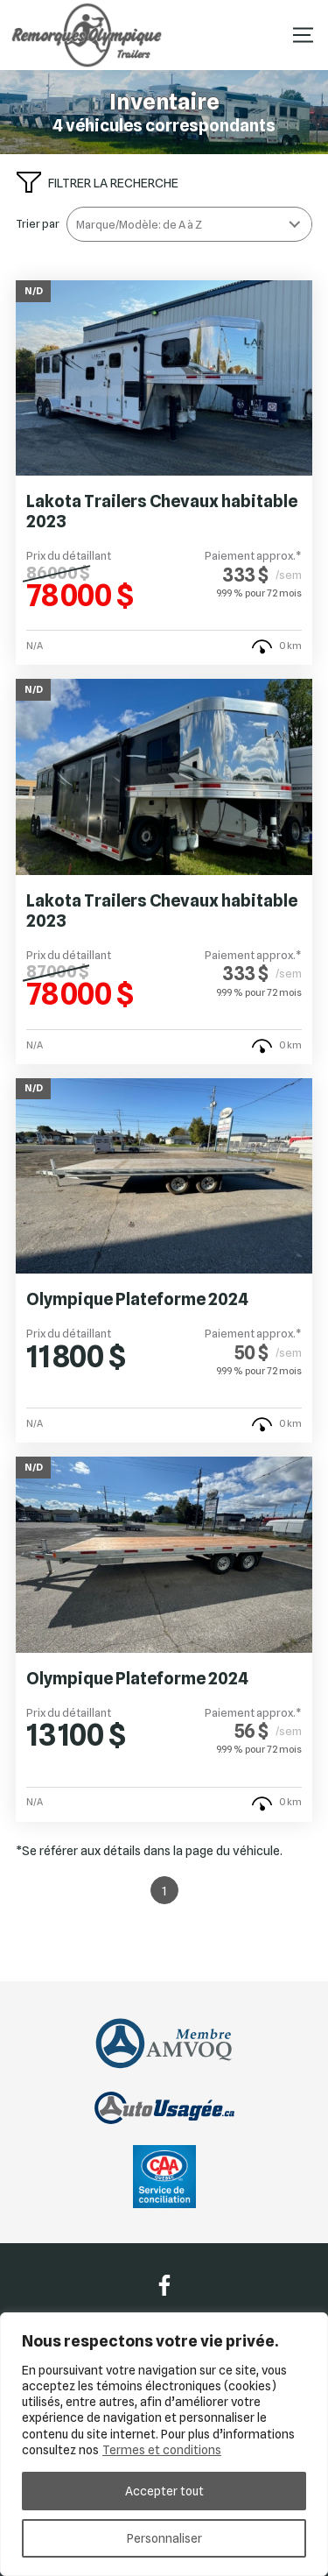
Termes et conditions (161, 2450)
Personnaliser (164, 2538)
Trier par (37, 223)
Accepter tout (164, 2491)
